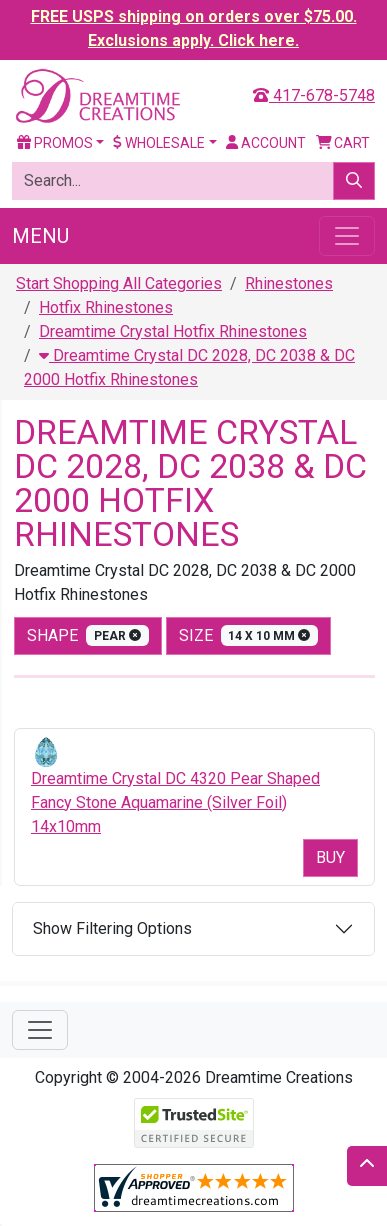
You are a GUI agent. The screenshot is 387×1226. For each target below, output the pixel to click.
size (249, 635)
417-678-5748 (314, 95)
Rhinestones (289, 283)
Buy (330, 857)
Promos (55, 143)
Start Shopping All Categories (119, 283)
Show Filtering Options (112, 928)
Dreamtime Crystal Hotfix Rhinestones (173, 331)
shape (88, 635)
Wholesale (159, 143)
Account (266, 143)
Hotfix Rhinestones (106, 307)
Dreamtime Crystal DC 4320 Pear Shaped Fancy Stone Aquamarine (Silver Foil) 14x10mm (175, 802)
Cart (343, 143)
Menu (40, 236)
